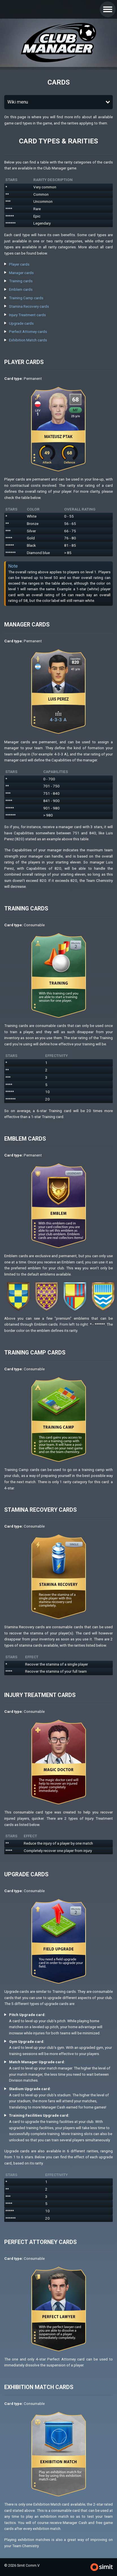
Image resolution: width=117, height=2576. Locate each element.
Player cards (19, 264)
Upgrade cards (21, 323)
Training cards (20, 281)
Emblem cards (20, 289)
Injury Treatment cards (27, 315)
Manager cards (21, 273)
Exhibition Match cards (28, 340)
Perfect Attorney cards (28, 331)
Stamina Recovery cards (29, 306)
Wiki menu (17, 102)
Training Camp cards (26, 298)
